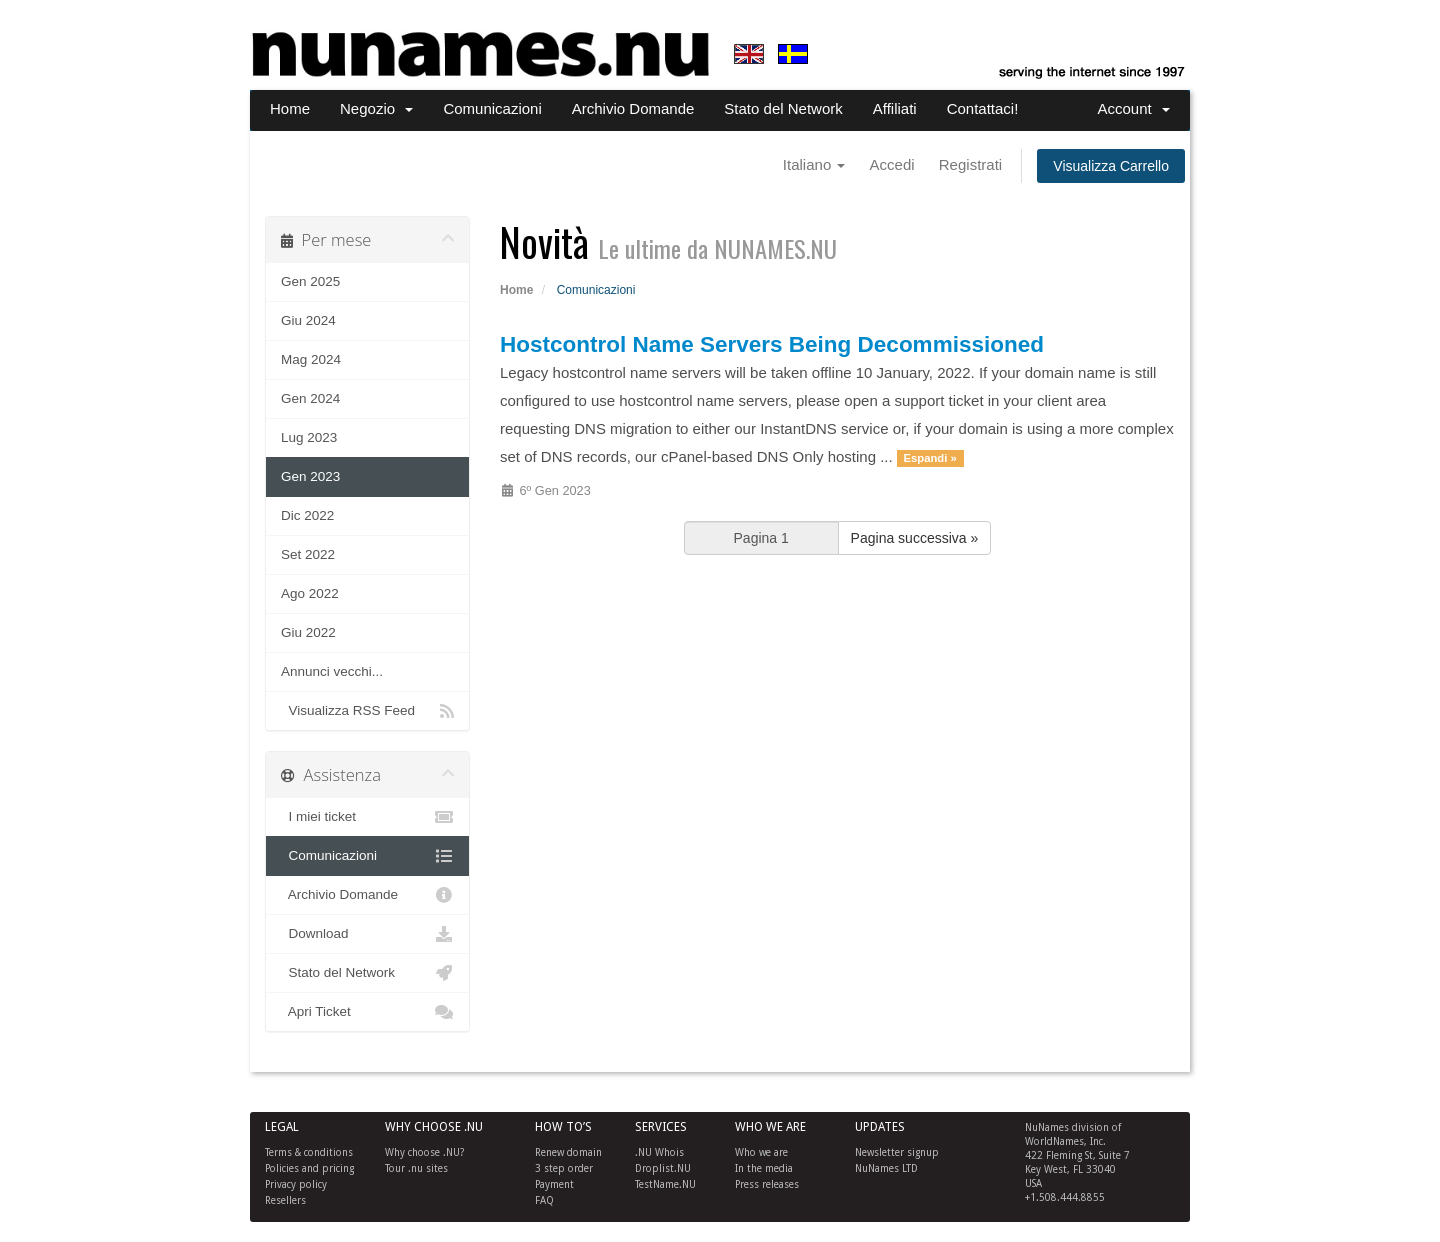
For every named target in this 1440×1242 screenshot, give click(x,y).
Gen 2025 (310, 281)
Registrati (970, 164)
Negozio (376, 108)
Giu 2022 (308, 632)
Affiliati (895, 108)
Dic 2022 (307, 515)
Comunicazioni (492, 108)
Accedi (892, 164)
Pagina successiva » (915, 538)
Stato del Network (783, 108)
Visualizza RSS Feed (367, 711)
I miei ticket (367, 817)
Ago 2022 (310, 593)
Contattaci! (983, 108)
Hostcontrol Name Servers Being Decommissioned (772, 344)
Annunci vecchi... (332, 671)
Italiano (814, 164)
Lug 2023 (309, 437)
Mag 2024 (311, 359)
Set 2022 (308, 554)
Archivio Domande (633, 108)
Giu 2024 (308, 320)
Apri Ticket (367, 1012)
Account (1133, 108)
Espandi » (930, 458)
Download (367, 934)
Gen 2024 (310, 398)
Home (290, 108)
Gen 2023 (310, 476)
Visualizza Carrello (1111, 166)
